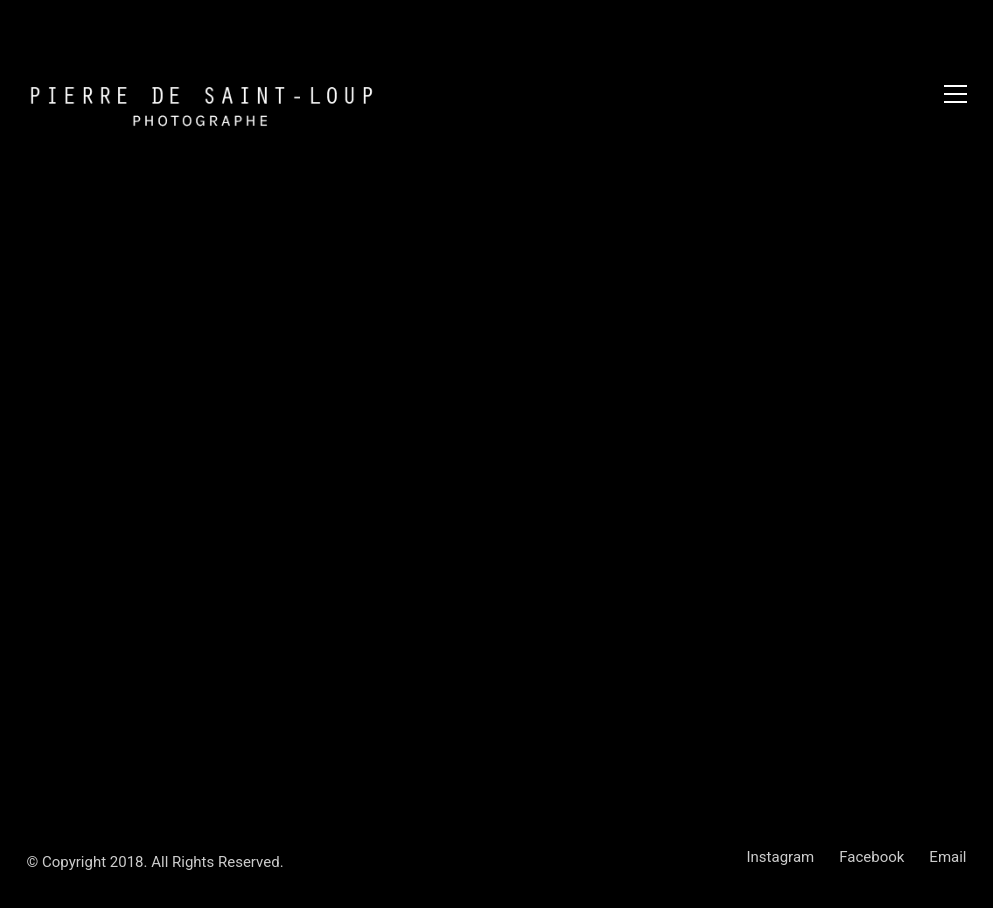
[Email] (947, 858)
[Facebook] (871, 858)
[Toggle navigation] (955, 94)
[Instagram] (781, 858)
